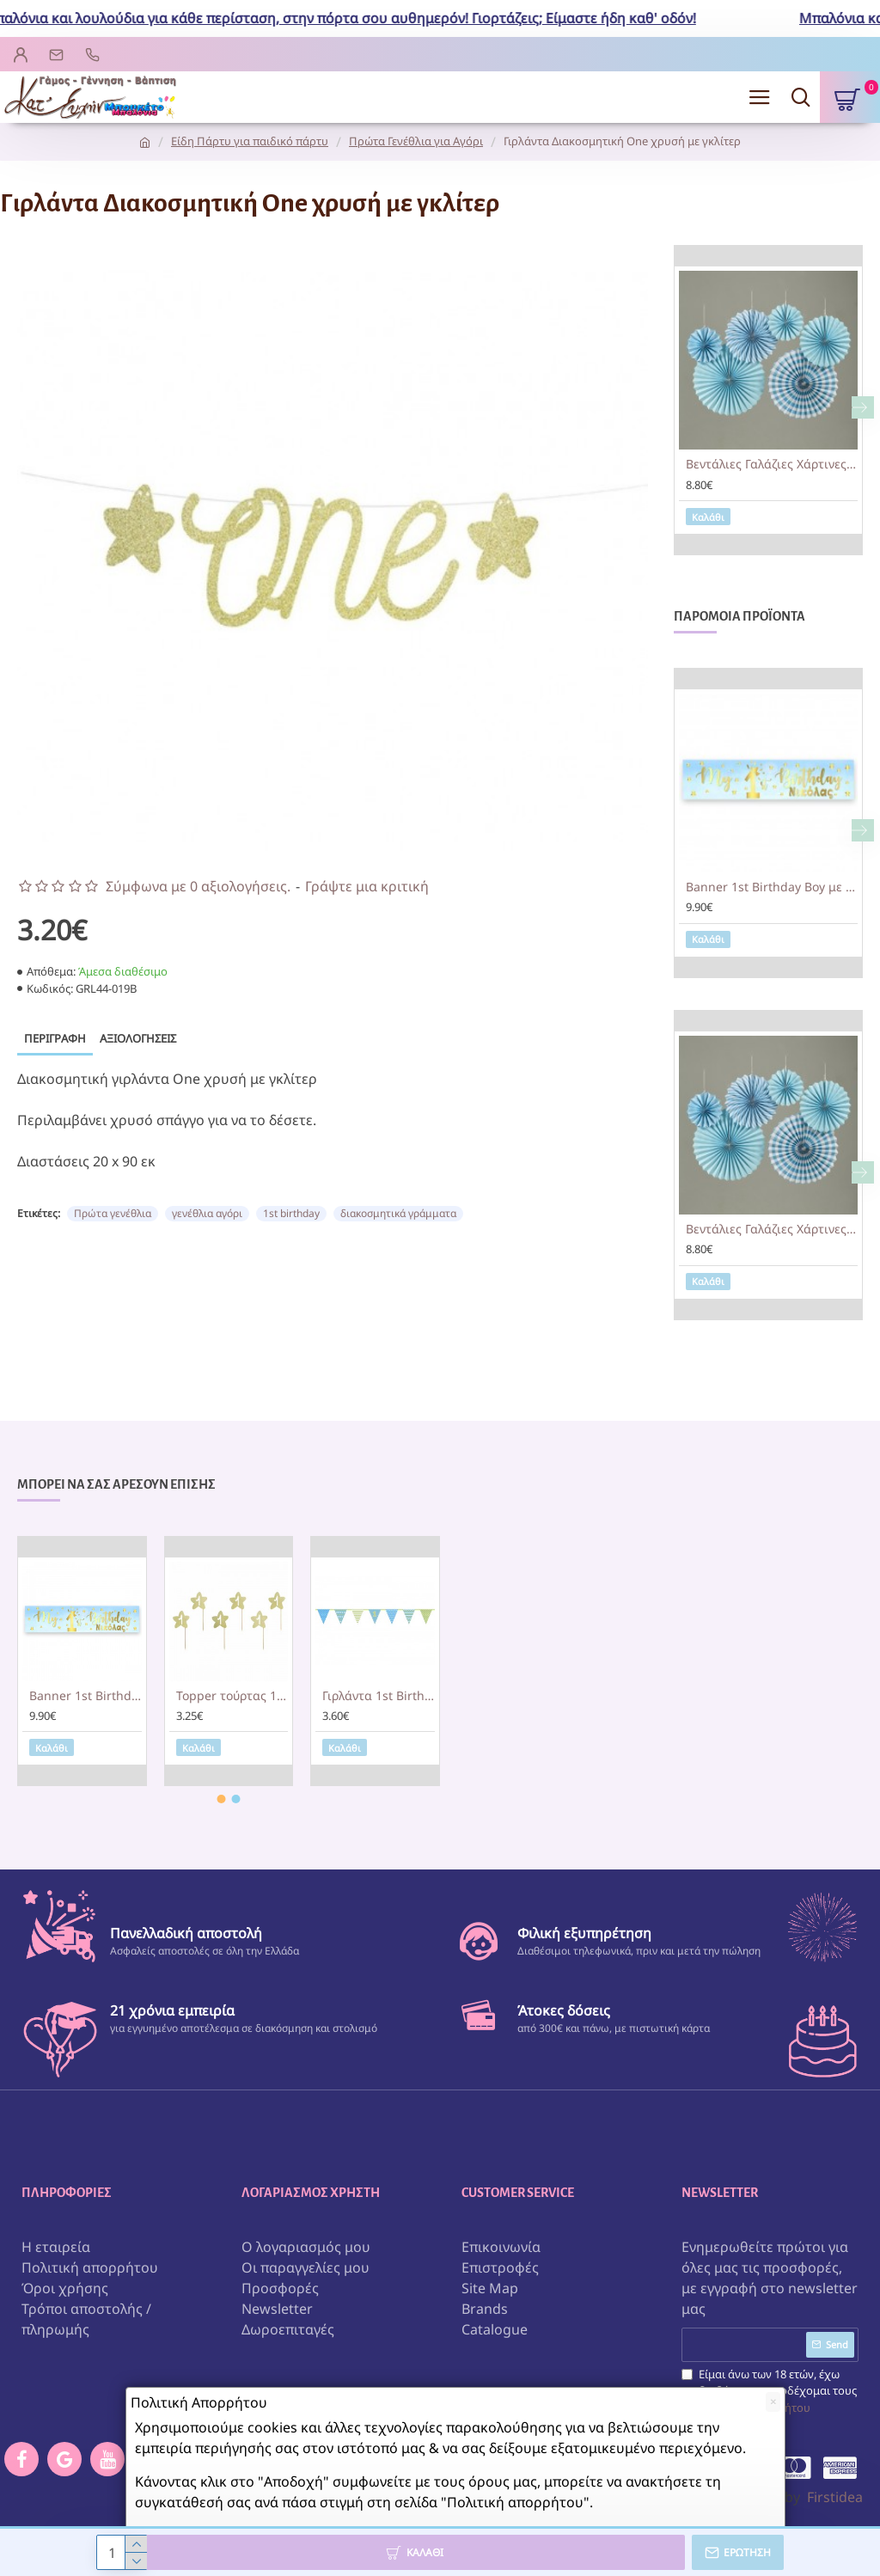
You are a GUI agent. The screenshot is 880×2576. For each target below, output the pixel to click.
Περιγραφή (55, 1038)
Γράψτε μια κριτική (367, 886)
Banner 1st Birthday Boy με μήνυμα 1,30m (772, 887)
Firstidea (835, 2496)
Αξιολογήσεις (138, 1038)
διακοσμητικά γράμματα (398, 1213)
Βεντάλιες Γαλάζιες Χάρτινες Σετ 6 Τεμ (772, 464)
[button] (862, 407)
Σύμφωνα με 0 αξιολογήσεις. (198, 886)
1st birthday (291, 1213)
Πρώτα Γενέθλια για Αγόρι (416, 141)
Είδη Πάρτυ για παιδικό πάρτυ (249, 141)
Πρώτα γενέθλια (112, 1213)
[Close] (773, 2402)
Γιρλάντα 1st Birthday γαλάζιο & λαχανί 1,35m (378, 1696)
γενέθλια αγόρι (207, 1213)
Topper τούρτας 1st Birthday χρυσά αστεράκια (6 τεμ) (232, 1696)
